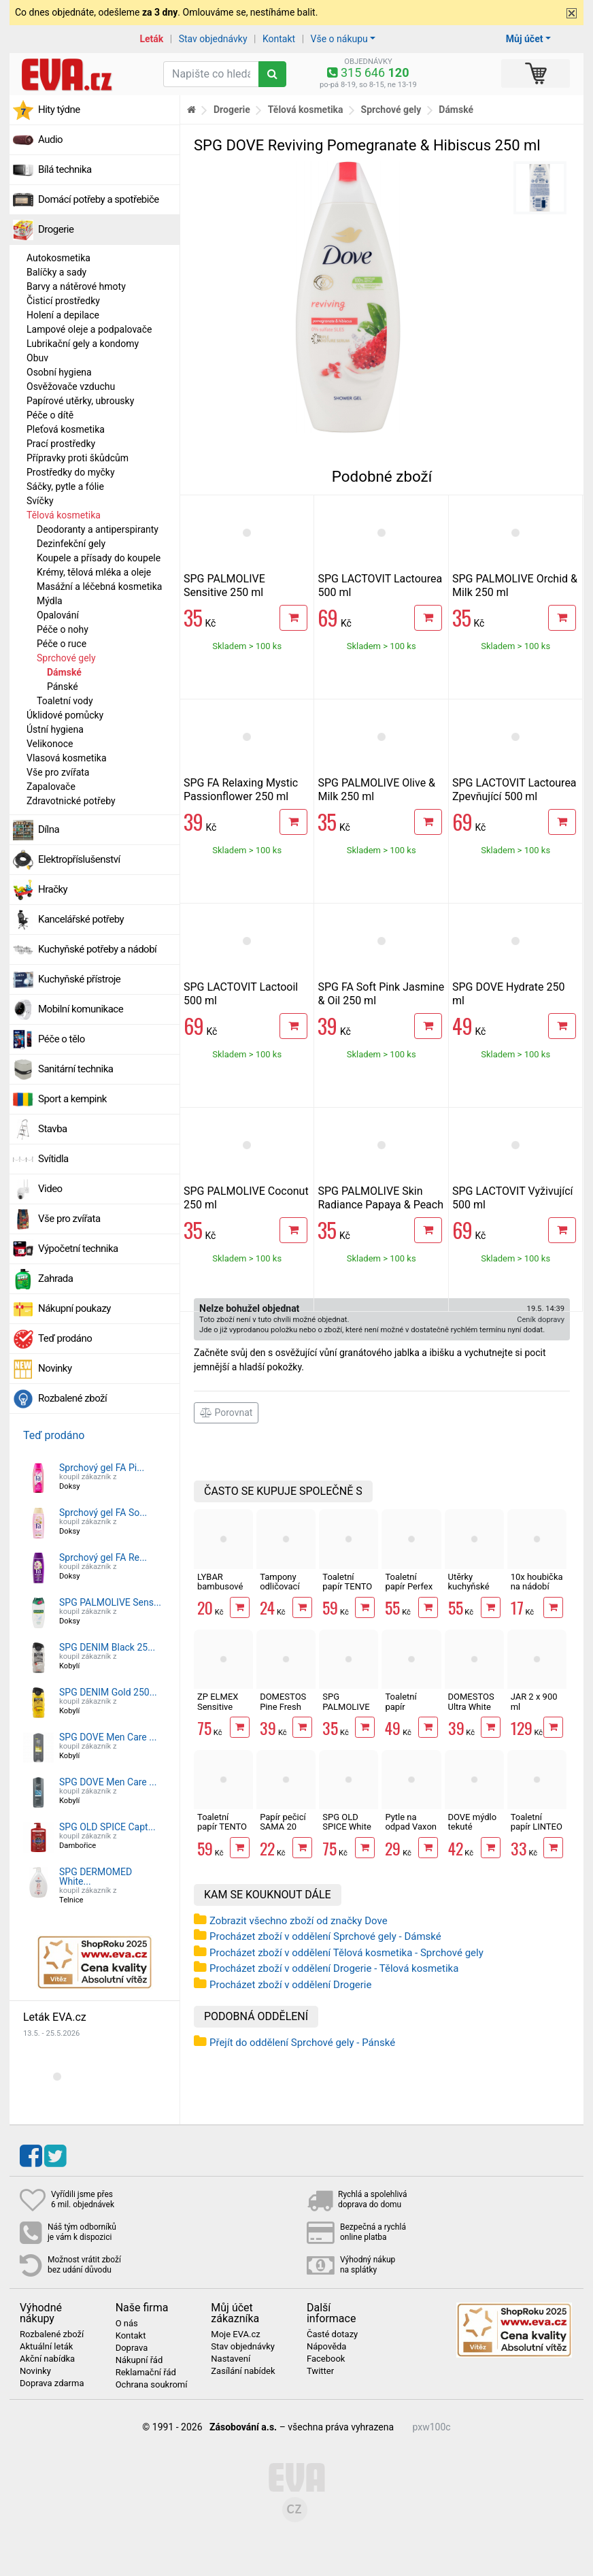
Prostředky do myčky (71, 472)
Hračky (52, 889)
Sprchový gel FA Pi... (101, 1467)
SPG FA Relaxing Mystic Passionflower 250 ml (241, 789)
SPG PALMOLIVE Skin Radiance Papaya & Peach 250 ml (380, 1205)
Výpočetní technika (78, 1248)
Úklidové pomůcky (65, 715)
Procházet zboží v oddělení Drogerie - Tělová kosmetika (333, 1968)
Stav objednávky (213, 38)
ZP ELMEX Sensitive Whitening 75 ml (223, 1711)
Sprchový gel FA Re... (103, 1557)
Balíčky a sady (56, 272)
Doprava (132, 2348)
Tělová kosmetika (64, 515)
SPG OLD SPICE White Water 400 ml (348, 1827)
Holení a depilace (63, 315)
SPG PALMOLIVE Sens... (110, 1602)
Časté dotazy (332, 2334)
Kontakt (278, 38)
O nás (127, 2323)
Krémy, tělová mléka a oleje (94, 572)
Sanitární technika (76, 1069)
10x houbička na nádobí (537, 1581)
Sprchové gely (66, 658)
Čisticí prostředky (63, 300)
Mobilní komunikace (80, 1009)
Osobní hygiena (59, 372)
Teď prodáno (65, 1338)
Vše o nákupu (339, 38)
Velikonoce (50, 743)
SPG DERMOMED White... (95, 1876)
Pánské (62, 686)
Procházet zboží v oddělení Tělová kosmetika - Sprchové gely (346, 1953)
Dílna (48, 829)
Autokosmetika (58, 257)
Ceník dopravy (540, 1319)
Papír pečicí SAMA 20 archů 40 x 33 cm (283, 1831)
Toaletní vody (65, 700)
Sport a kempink (72, 1099)
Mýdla (50, 600)
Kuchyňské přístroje (79, 979)
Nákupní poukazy (74, 1308)
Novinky (55, 1368)
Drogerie (55, 229)
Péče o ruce (61, 643)
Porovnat (226, 1412)
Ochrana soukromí (152, 2385)
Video (50, 1189)
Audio (50, 139)
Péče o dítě (50, 415)
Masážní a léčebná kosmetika (99, 586)
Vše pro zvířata (58, 772)
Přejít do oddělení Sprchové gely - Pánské (302, 2042)
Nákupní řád (139, 2360)
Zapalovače (51, 786)
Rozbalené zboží (72, 1398)
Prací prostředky (61, 443)
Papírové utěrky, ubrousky (80, 400)
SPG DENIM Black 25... (107, 1647)
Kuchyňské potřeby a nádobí (97, 949)
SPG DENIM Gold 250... (108, 1692)
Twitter (320, 2371)
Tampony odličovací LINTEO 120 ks (283, 1591)
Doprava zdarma (52, 2383)
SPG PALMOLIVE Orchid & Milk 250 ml (348, 1711)
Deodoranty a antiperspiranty (97, 529)
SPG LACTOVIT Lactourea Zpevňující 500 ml (514, 789)
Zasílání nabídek (243, 2371)
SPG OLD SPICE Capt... (107, 1826)
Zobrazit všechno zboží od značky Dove (298, 1921)
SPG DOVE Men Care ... (107, 1737)
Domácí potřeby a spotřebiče (98, 199)
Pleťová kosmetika (66, 429)
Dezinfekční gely (71, 543)
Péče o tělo (61, 1039)
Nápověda (326, 2346)
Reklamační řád (146, 2372)
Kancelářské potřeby (81, 919)
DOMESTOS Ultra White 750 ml (471, 1706)
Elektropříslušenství (79, 859)
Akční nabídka (47, 2359)
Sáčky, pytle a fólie (65, 486)
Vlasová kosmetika (67, 758)
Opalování (58, 615)
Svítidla (53, 1159)
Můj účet (524, 38)
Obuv (37, 357)
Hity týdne (59, 109)
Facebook (326, 2359)
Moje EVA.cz (235, 2334)
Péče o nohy (62, 629)
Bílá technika (65, 169)
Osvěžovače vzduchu (71, 386)
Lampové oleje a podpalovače (89, 329)
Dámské (64, 672)
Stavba (52, 1129)
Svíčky (40, 500)
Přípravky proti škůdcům (78, 457)
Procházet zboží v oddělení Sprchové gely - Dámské (325, 1936)
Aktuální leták (46, 2346)
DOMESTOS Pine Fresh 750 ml (283, 1706)
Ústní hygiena (55, 729)
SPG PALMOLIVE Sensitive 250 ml (224, 585)
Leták (151, 38)
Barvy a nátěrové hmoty (76, 286)
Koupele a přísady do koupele (98, 557)
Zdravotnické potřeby (71, 800)
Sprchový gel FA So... (103, 1512)
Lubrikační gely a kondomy (83, 343)
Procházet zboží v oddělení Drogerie (290, 1985)
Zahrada (55, 1278)
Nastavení (230, 2359)
